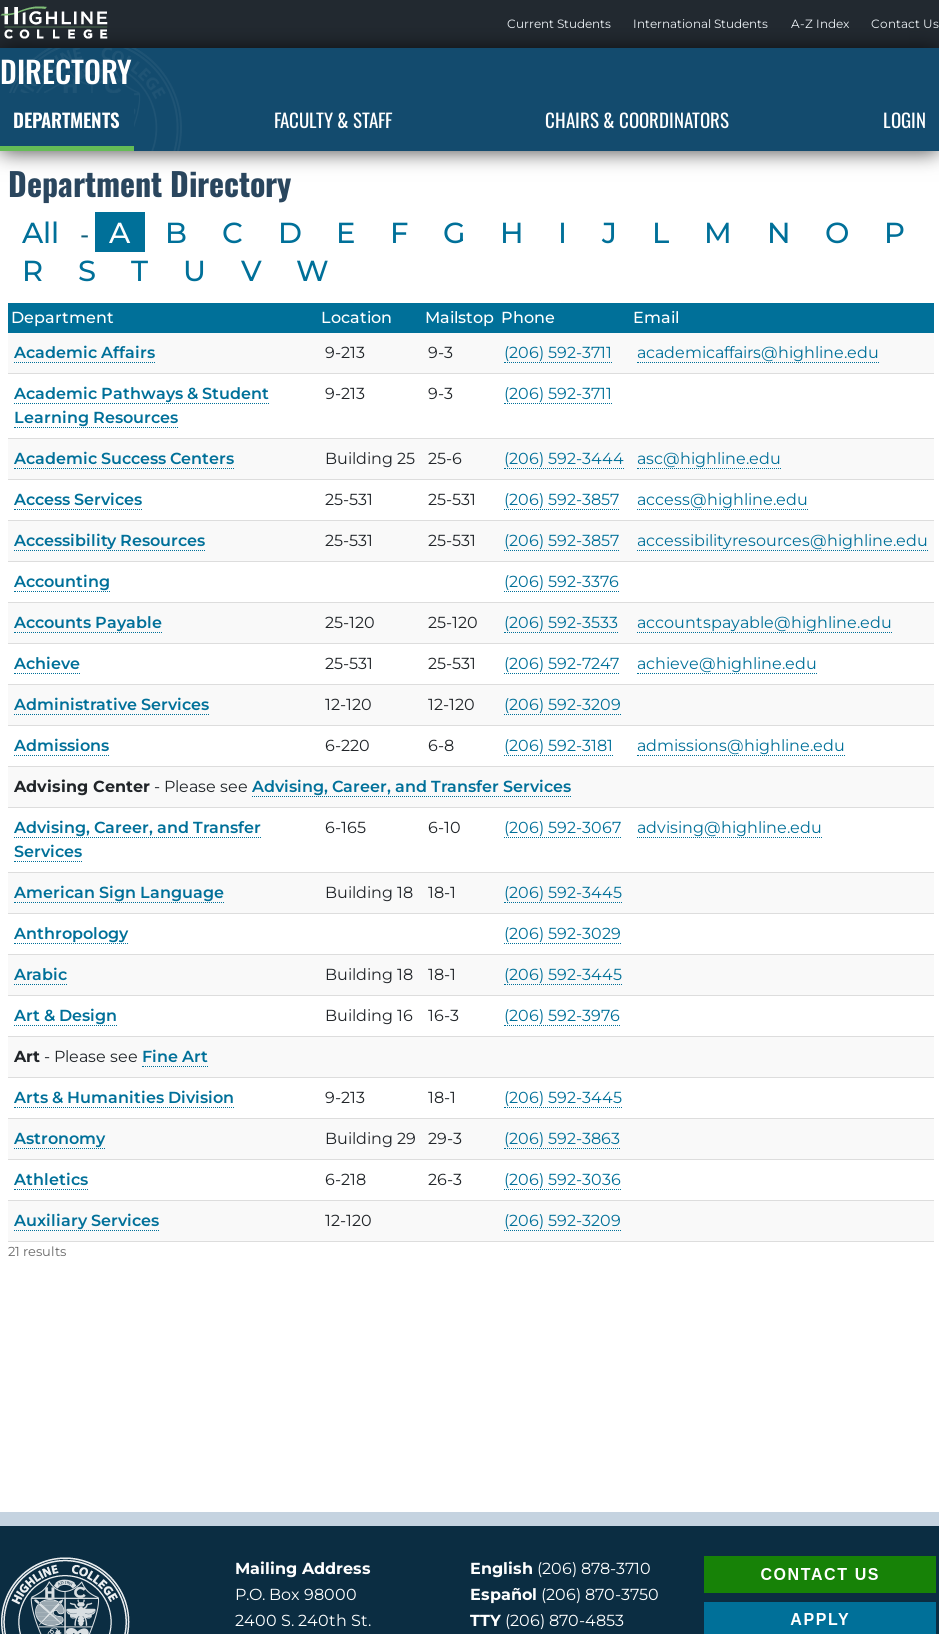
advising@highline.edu (729, 827)
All (40, 232)
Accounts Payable (88, 622)
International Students (700, 23)
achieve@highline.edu (727, 663)
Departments (66, 119)
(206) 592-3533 (561, 622)
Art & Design (65, 1015)
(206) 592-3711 (558, 352)
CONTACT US (820, 1496)
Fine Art (175, 1056)
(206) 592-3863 (562, 1138)
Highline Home (34, 23)
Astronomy (59, 1138)
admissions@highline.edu (741, 745)
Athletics (51, 1179)
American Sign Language (119, 892)
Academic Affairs (84, 352)
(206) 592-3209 (562, 704)
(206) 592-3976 (562, 1015)
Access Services (78, 499)
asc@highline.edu (709, 458)
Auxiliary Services (86, 1220)
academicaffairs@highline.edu (758, 352)
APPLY (820, 1542)
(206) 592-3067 (562, 827)
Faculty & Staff (333, 119)
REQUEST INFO (820, 1588)
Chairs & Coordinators (637, 119)
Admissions (61, 745)
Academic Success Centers (124, 458)
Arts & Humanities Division (124, 1097)
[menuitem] (559, 24)
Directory (66, 70)
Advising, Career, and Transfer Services (411, 786)
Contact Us (905, 23)
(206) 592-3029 (562, 933)
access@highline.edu (722, 499)
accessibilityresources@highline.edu (782, 540)
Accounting (62, 581)
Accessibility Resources (109, 540)
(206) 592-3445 (563, 892)
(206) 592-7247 (561, 663)
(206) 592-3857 (561, 499)
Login (904, 119)
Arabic (40, 974)
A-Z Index (820, 23)
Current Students (559, 23)
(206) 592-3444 (564, 458)
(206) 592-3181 (558, 745)
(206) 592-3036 (562, 1179)
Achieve (47, 663)
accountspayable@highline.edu (764, 622)
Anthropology (71, 933)
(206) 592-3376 (561, 581)
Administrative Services (111, 704)
